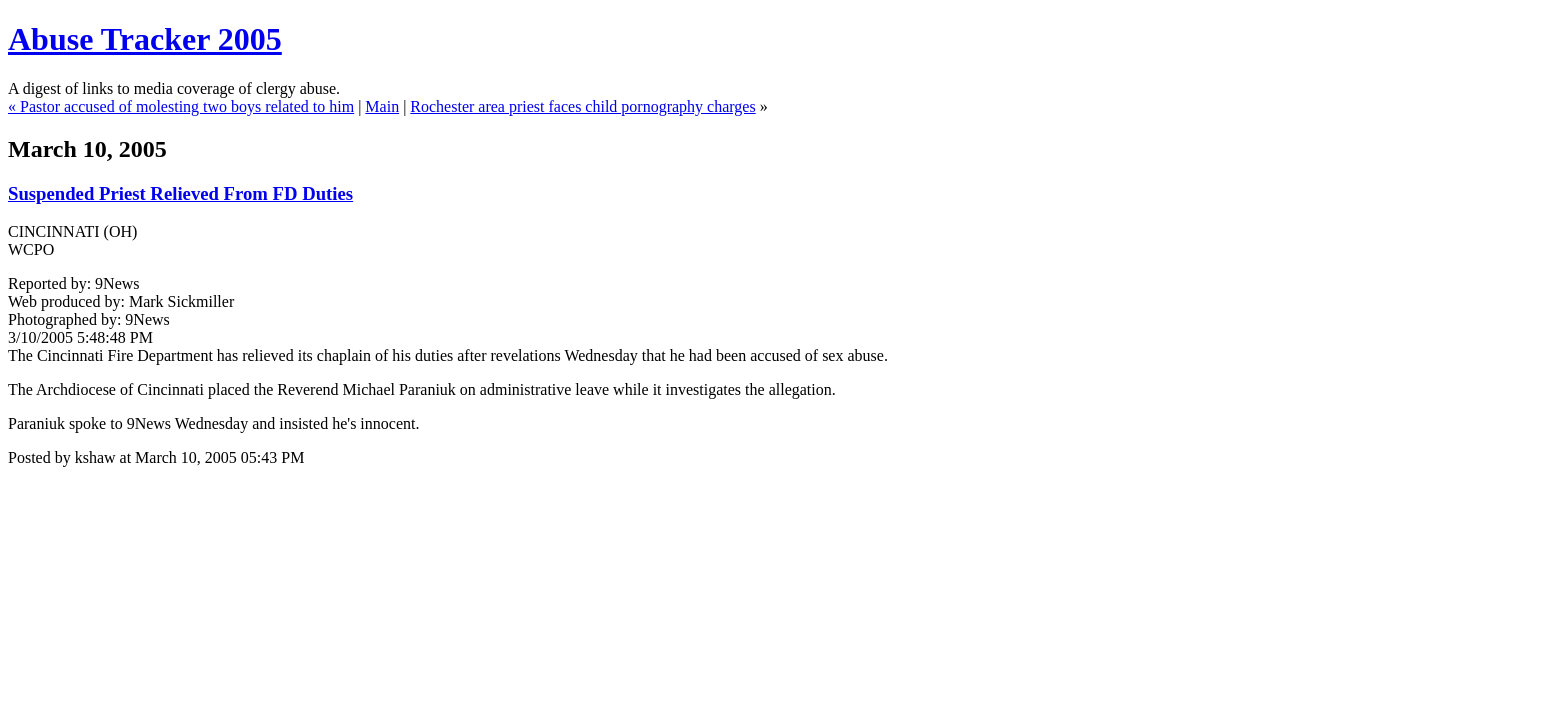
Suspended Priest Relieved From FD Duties (180, 193)
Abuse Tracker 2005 (145, 39)
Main (382, 106)
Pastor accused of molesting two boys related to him (187, 106)
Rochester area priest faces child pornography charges (582, 106)
